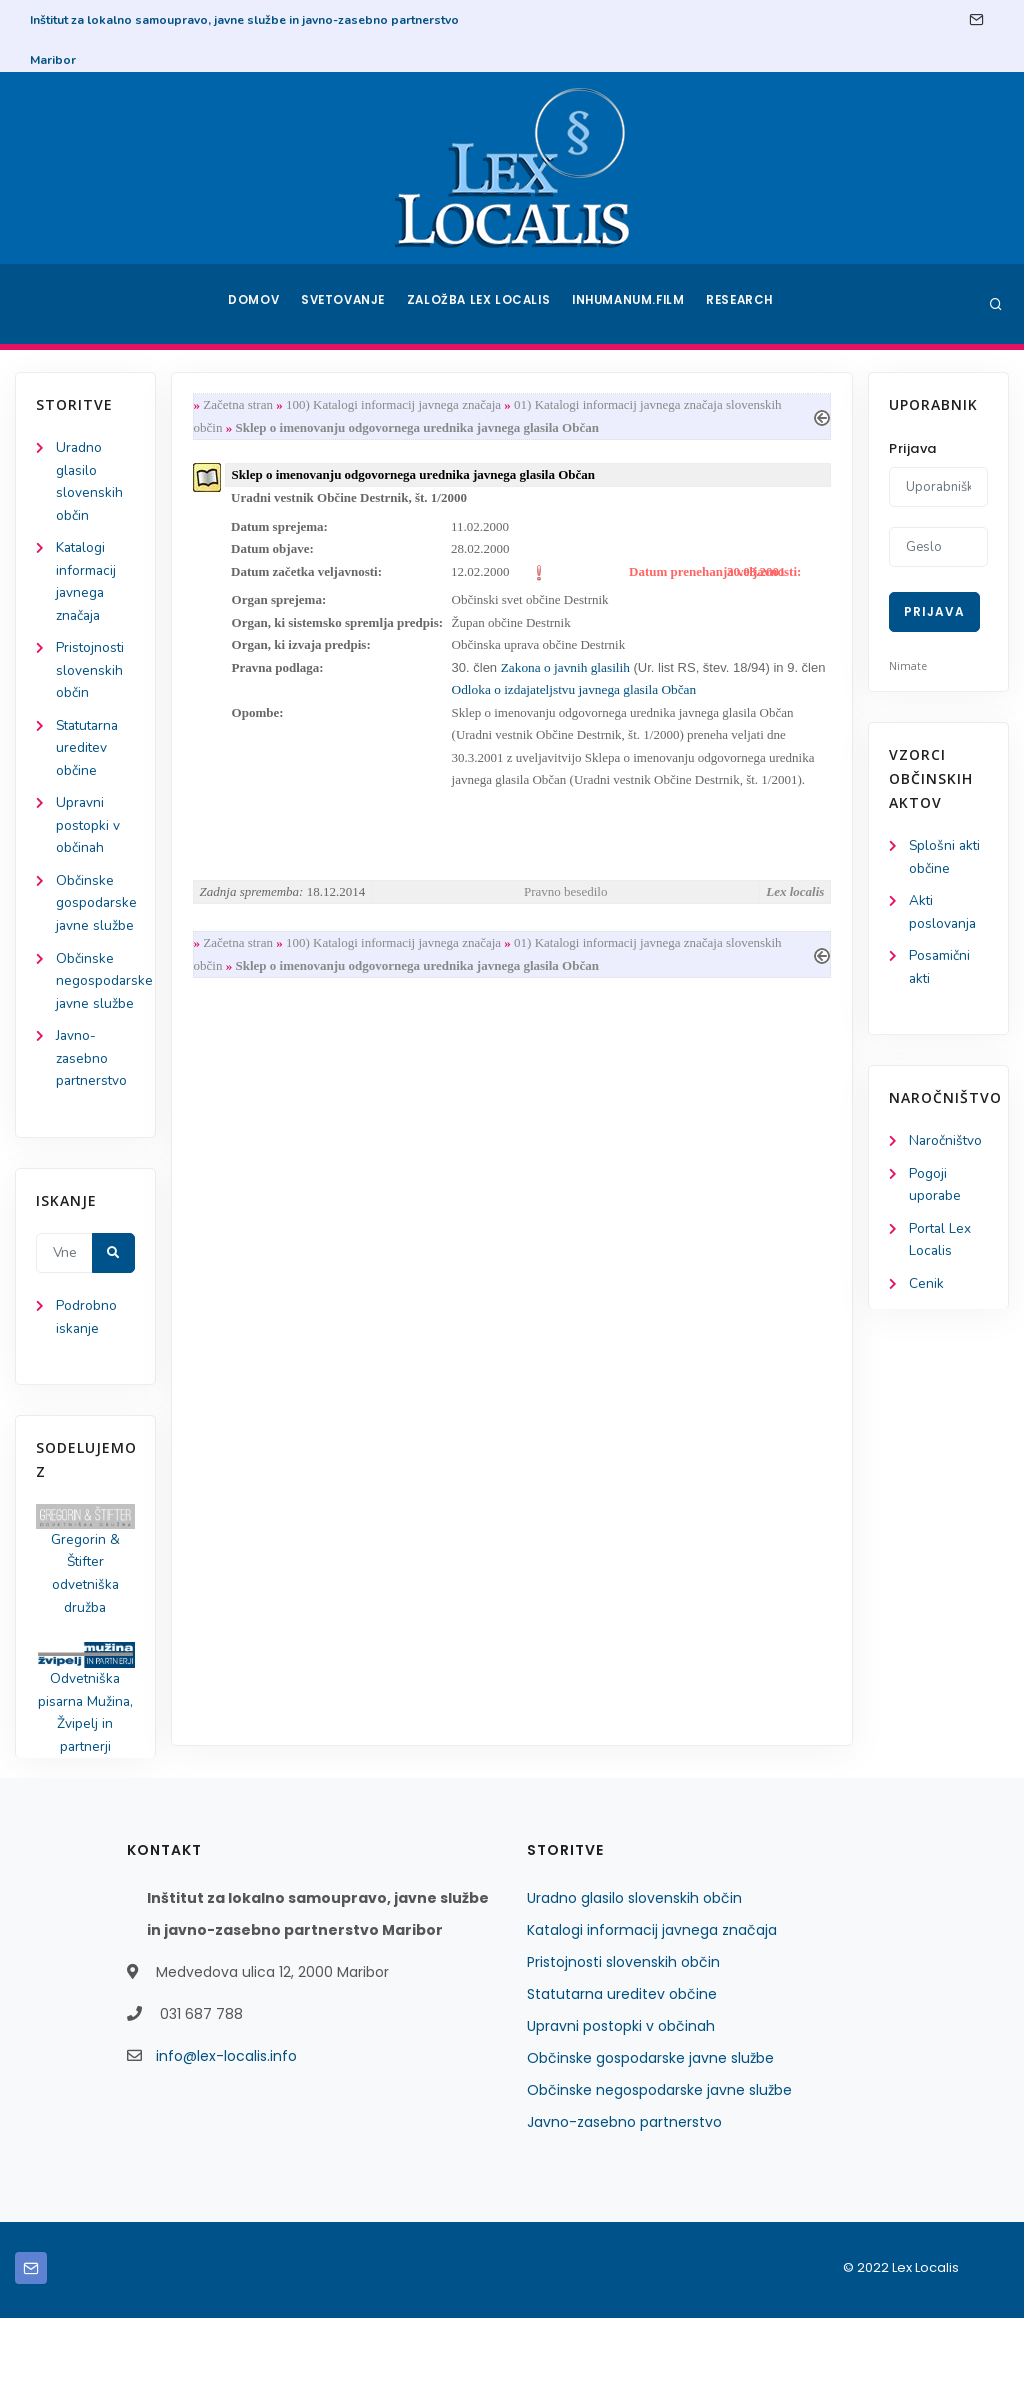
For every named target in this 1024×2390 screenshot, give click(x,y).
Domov (252, 304)
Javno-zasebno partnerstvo (93, 1121)
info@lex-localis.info (226, 2128)
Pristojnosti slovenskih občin (91, 677)
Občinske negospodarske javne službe (659, 2162)
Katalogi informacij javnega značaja (652, 2002)
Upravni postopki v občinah (88, 836)
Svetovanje (346, 304)
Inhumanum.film (630, 304)
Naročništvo (946, 1145)
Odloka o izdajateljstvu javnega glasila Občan (605, 698)
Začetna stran (242, 405)
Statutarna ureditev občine (90, 756)
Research (743, 304)
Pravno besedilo (565, 903)
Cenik (926, 1291)
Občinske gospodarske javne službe (650, 2130)
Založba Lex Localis (482, 304)
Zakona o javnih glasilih (569, 675)
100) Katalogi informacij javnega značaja (397, 405)
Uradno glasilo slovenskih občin (634, 1970)
